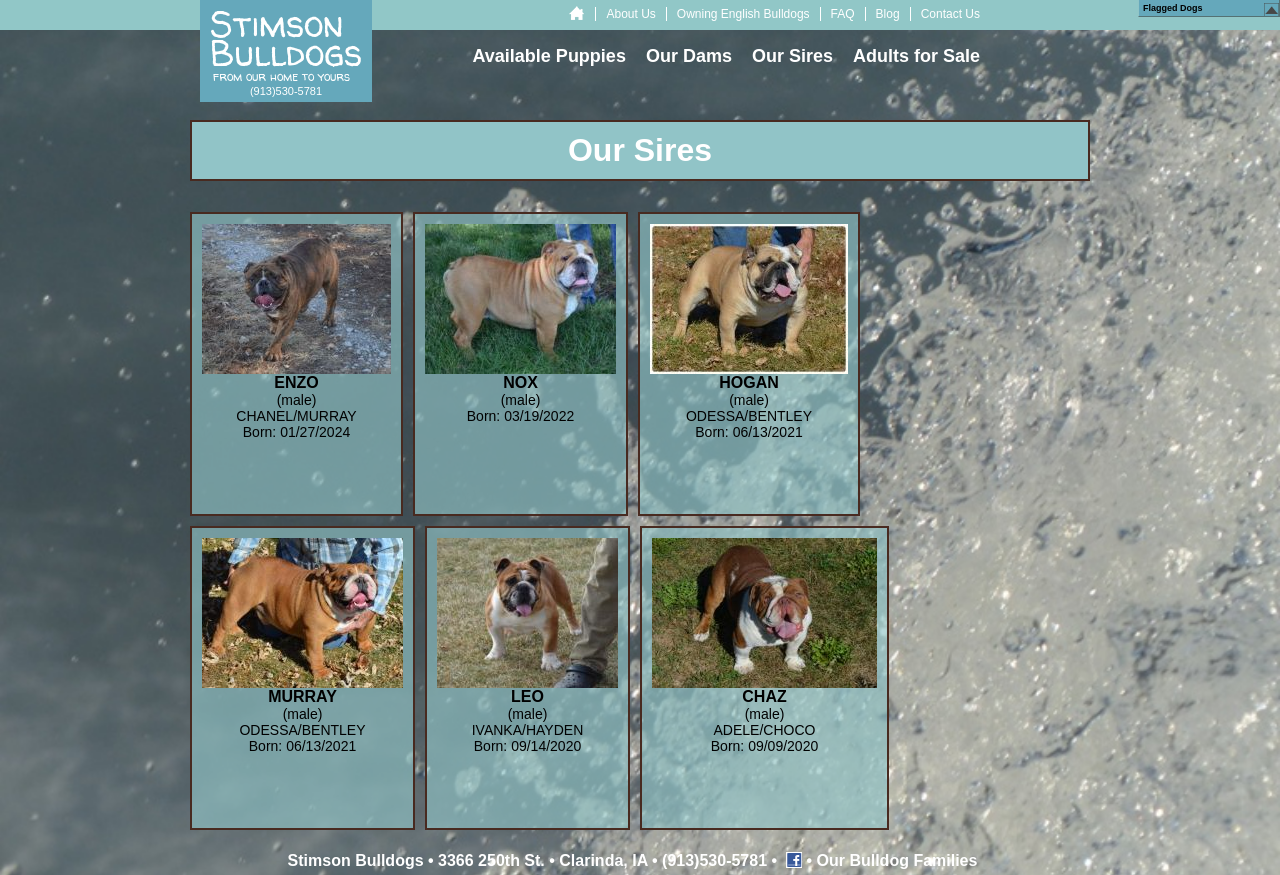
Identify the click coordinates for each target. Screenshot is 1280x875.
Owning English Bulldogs (743, 14)
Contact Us (950, 14)
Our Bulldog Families (897, 860)
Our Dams (689, 56)
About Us (630, 14)
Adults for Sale (916, 56)
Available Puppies (549, 56)
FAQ (843, 14)
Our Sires (792, 56)
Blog (888, 14)
